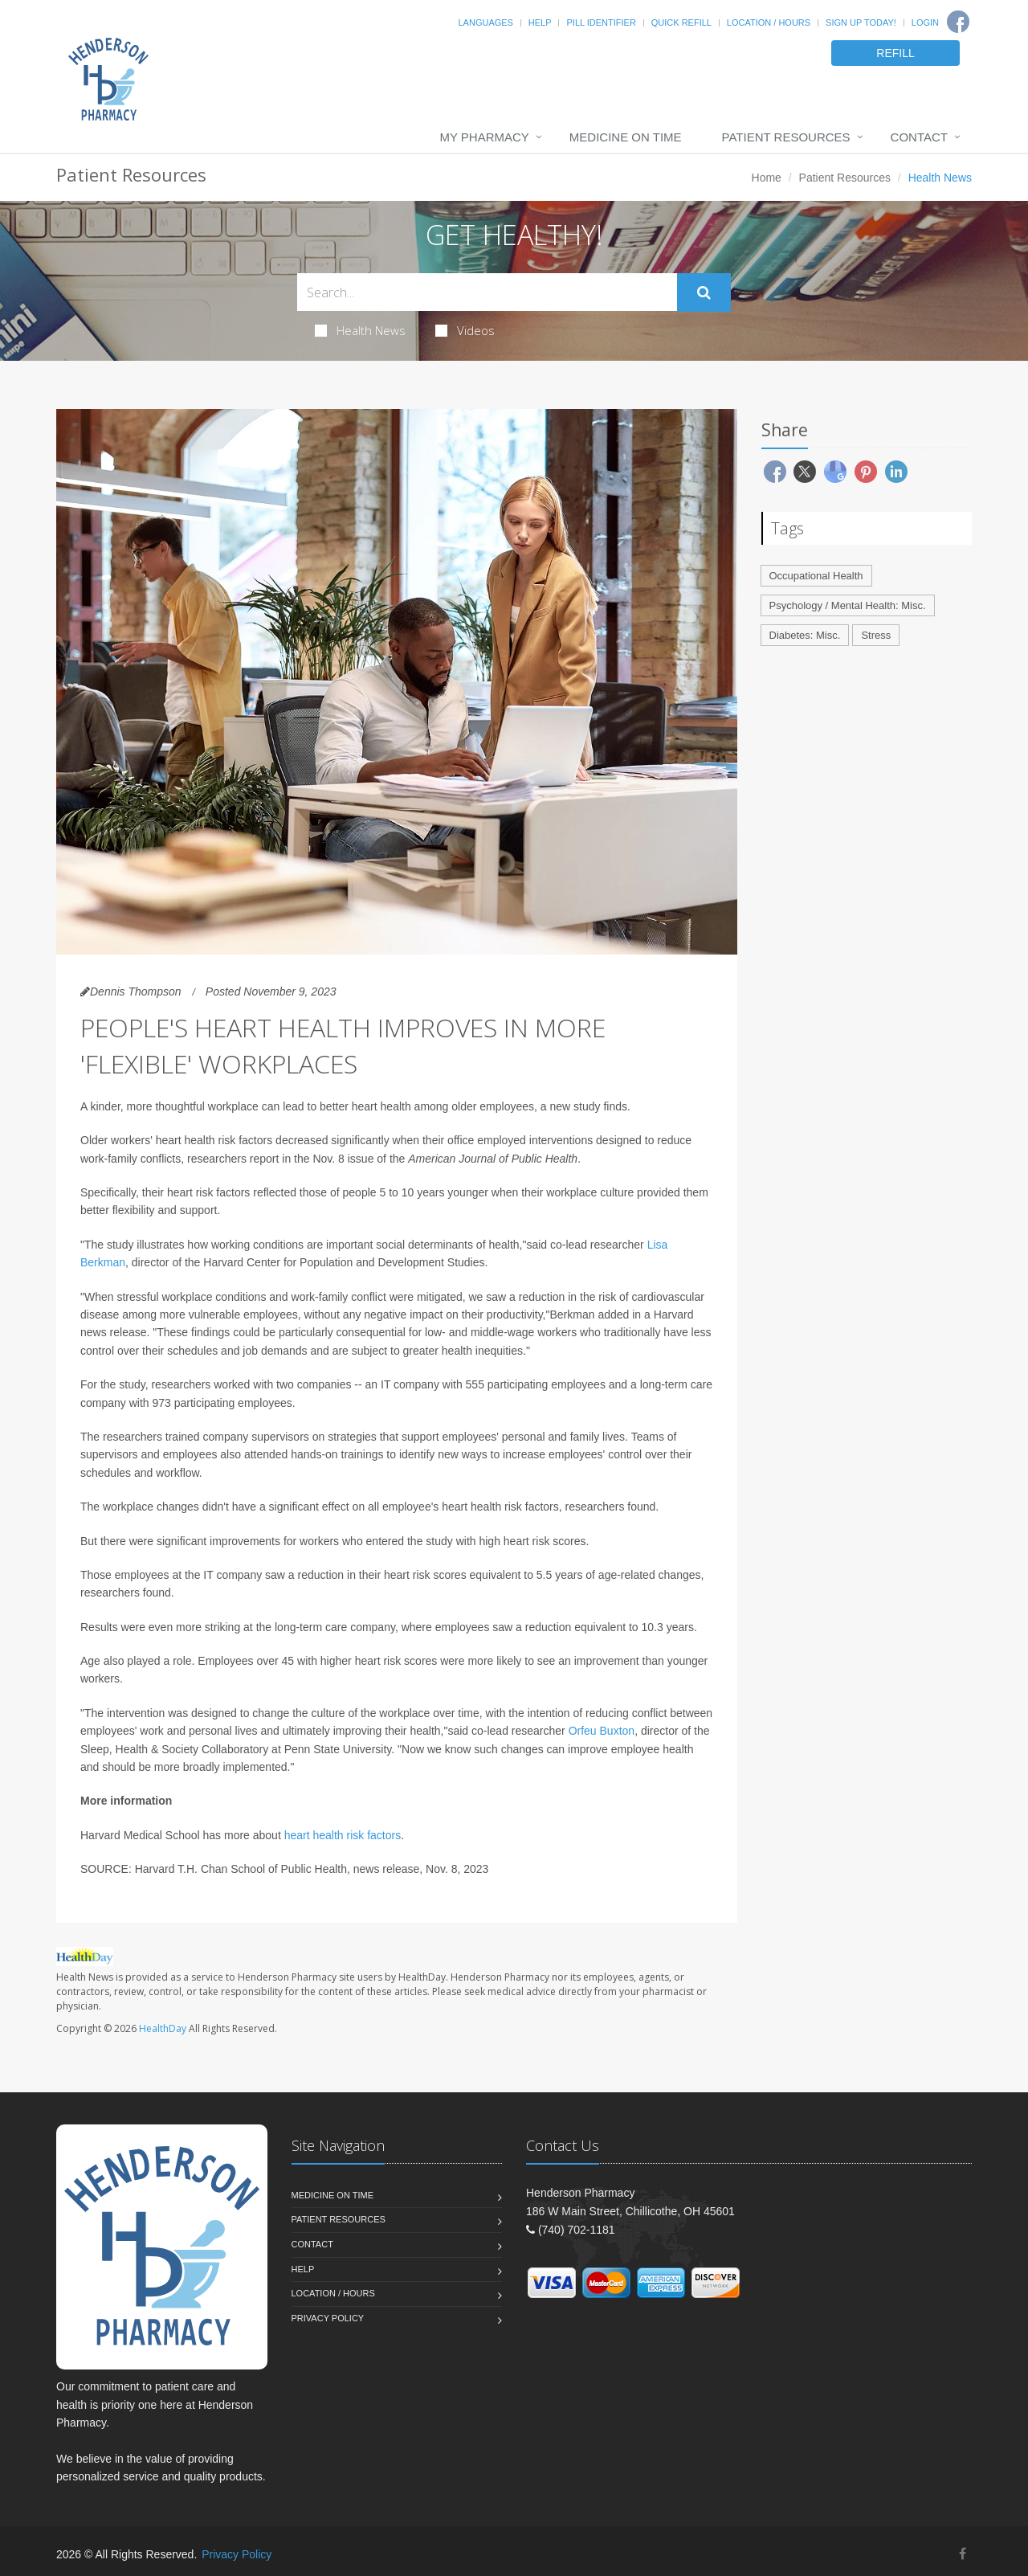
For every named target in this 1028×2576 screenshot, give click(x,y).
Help (540, 22)
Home (766, 177)
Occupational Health (816, 576)
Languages (485, 22)
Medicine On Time (625, 137)
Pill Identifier (600, 22)
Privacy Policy (328, 2318)
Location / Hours (768, 22)
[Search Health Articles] (487, 292)
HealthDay (162, 2028)
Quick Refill (681, 22)
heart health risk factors (343, 1835)
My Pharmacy (483, 137)
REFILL (895, 53)
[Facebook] (958, 21)
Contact (919, 137)
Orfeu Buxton (602, 1730)
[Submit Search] (704, 292)
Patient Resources (786, 137)
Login (925, 22)
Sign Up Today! (861, 22)
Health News (360, 330)
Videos (465, 330)
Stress (876, 635)
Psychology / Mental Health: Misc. (847, 605)
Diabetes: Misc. (805, 635)
